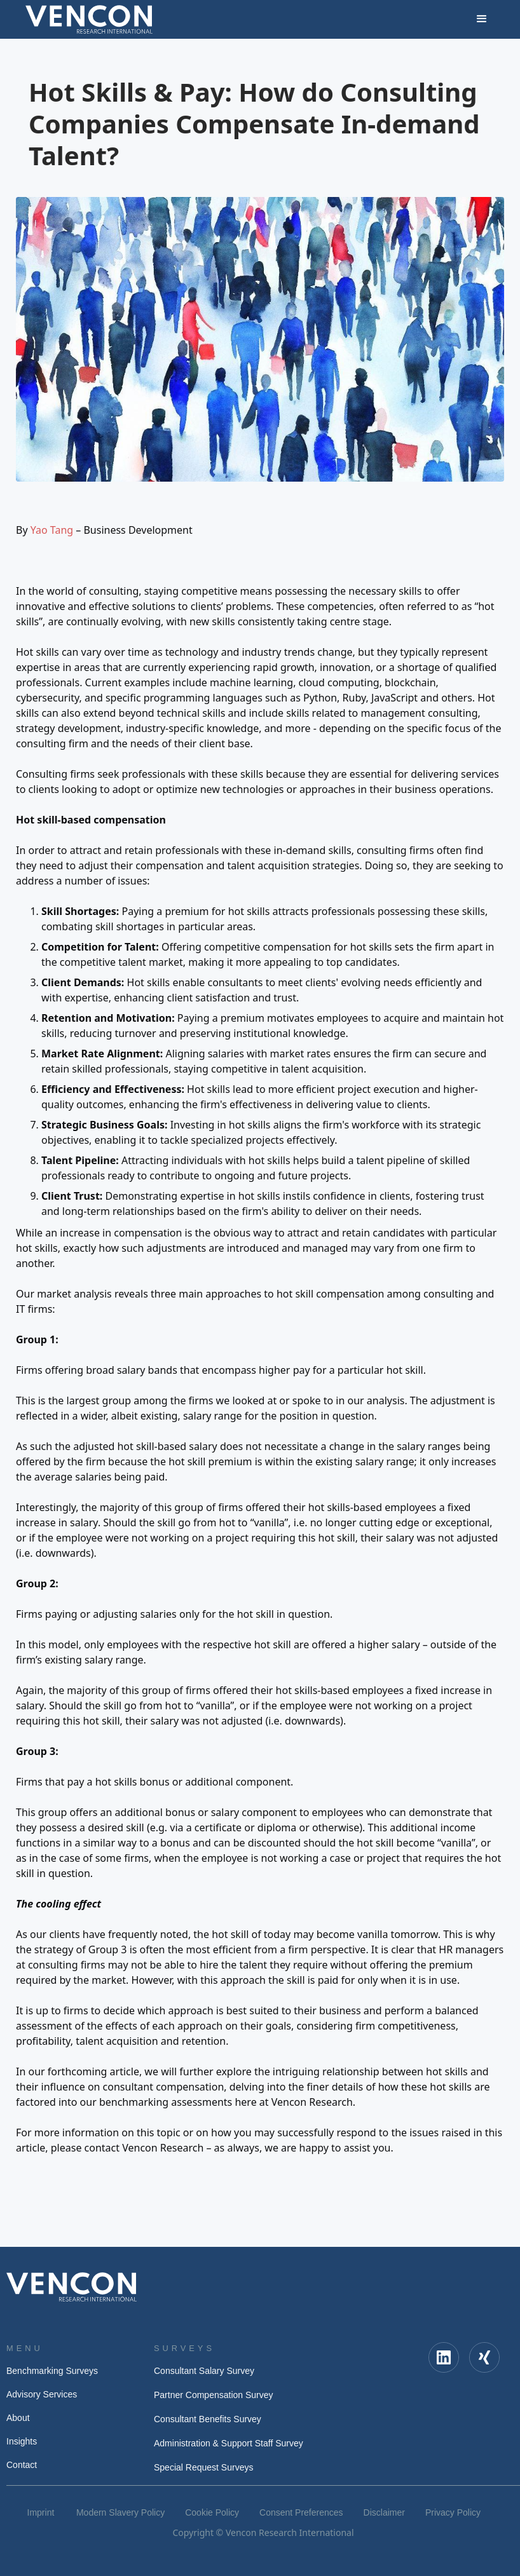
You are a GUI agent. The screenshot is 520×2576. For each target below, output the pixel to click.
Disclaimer (384, 2512)
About (18, 2418)
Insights (21, 2441)
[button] (482, 19)
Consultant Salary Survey (204, 2371)
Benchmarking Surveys (52, 2371)
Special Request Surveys (203, 2467)
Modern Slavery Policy (120, 2512)
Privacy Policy (453, 2512)
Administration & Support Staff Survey (228, 2443)
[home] (89, 19)
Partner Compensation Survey (213, 2395)
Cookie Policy (212, 2512)
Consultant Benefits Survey (207, 2419)
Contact (21, 2465)
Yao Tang (52, 530)
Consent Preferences (301, 2512)
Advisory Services (41, 2394)
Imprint (41, 2512)
